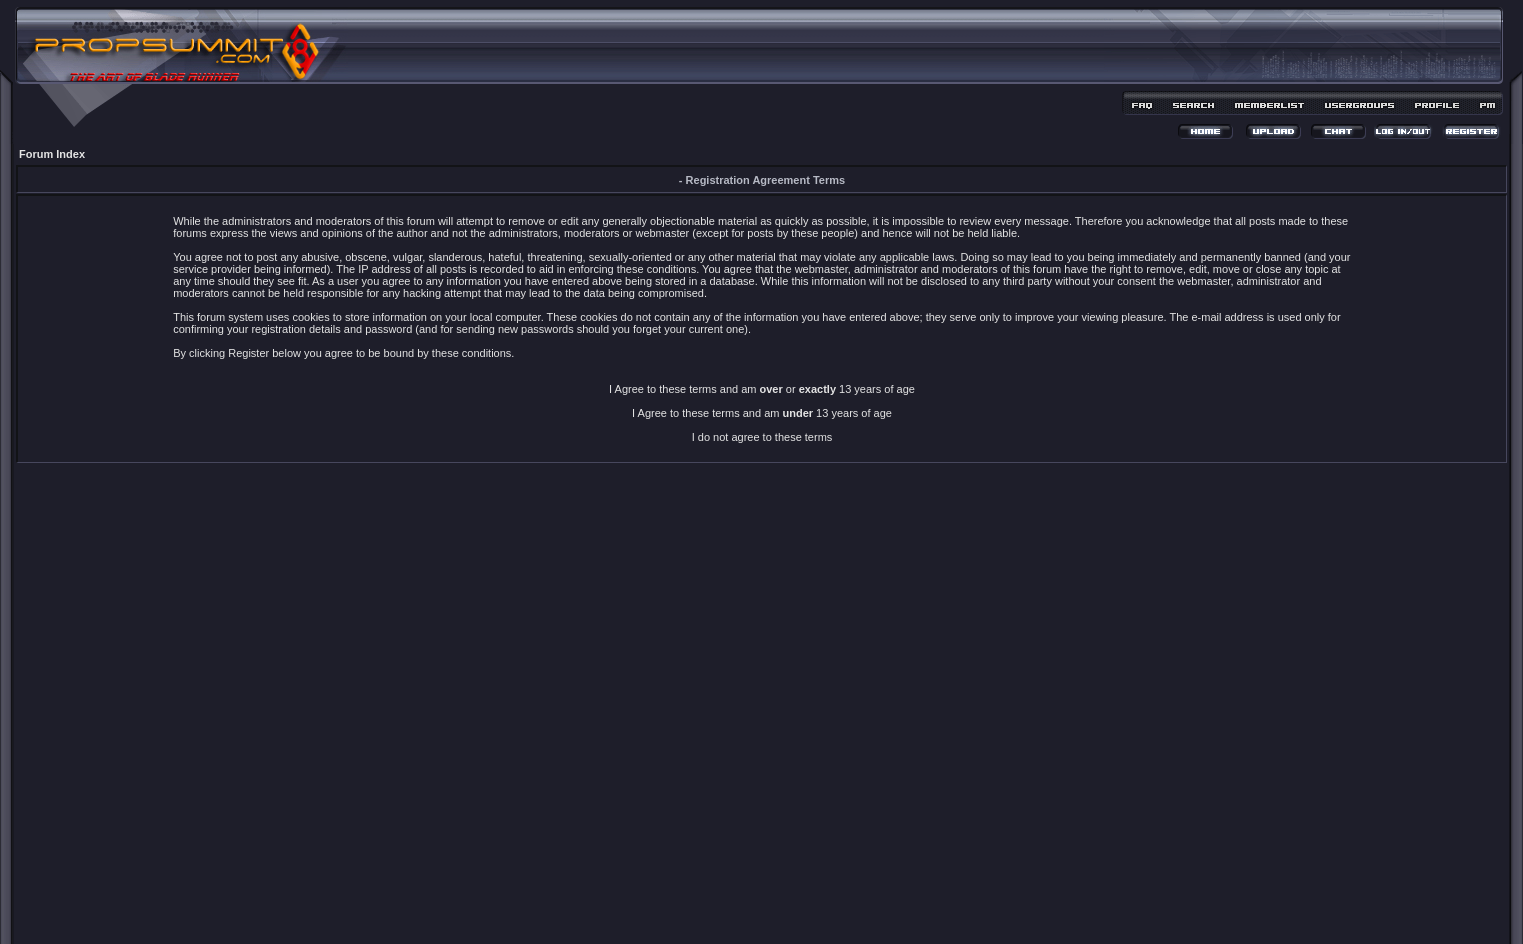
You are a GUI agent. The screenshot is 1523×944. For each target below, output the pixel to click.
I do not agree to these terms (762, 437)
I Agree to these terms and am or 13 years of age (762, 389)
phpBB (726, 900)
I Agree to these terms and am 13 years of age (762, 413)
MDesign (832, 911)
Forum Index (52, 154)
